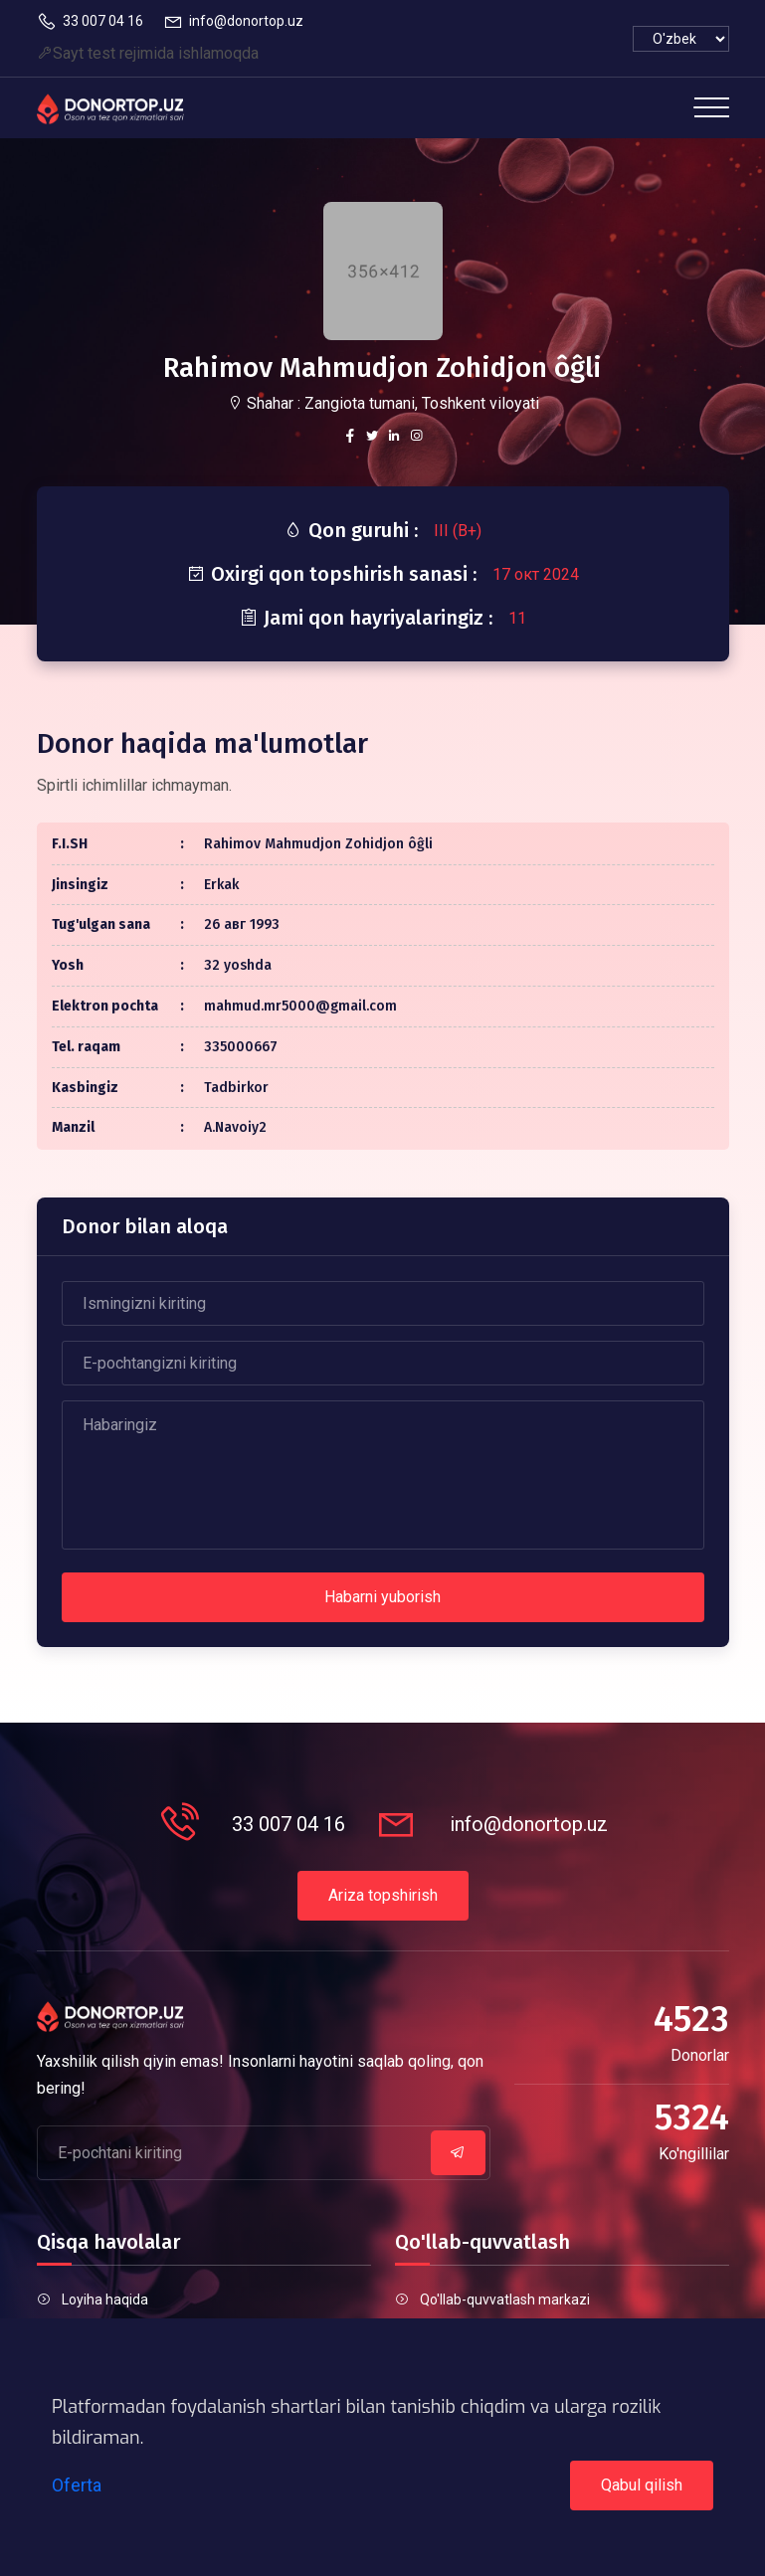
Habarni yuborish (382, 1596)
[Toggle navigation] (711, 107)
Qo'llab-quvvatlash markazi (505, 2299)
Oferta (76, 2485)
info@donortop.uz (233, 22)
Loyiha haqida (105, 2299)
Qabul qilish (641, 2485)
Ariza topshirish (383, 1895)
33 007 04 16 (90, 22)
